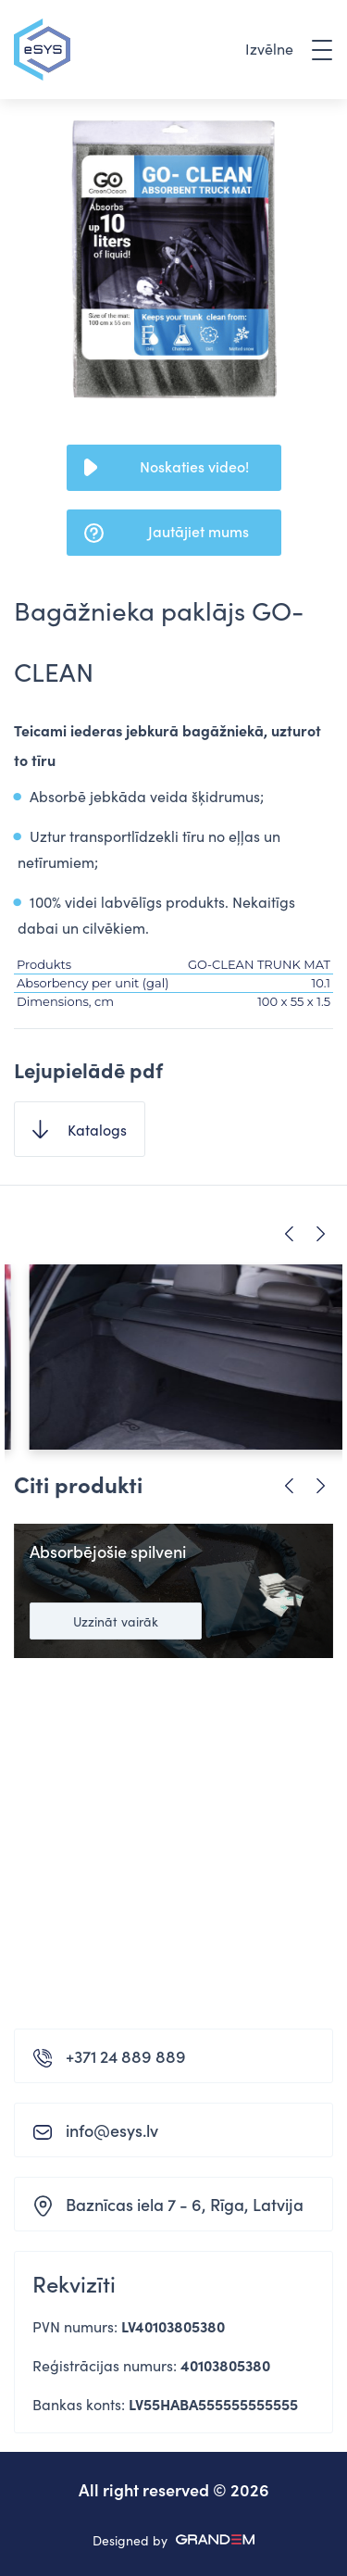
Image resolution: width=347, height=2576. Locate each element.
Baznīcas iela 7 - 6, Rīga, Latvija (185, 2204)
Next (320, 1234)
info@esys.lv (112, 2130)
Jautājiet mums (198, 531)
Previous (289, 1234)
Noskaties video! (194, 466)
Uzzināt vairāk (115, 1621)
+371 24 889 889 (126, 2055)
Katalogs (97, 1129)
